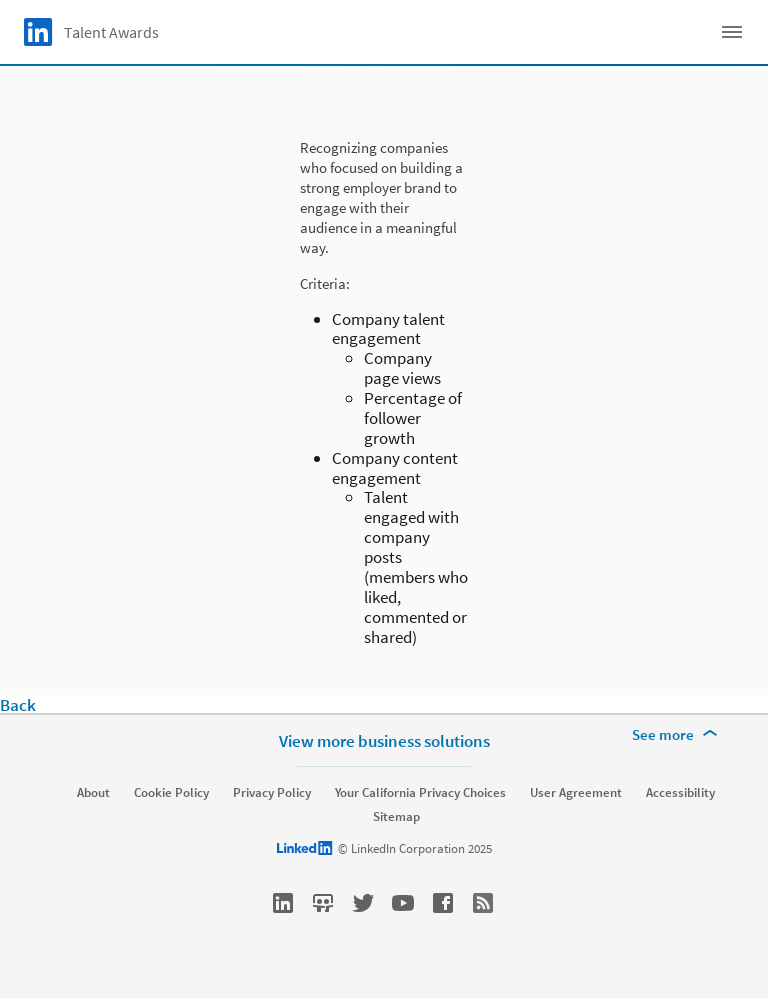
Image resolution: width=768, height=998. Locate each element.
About (93, 793)
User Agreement (576, 793)
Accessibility (680, 793)
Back (18, 705)
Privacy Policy (272, 793)
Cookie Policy (171, 793)
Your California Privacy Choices (420, 793)
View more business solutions (384, 741)
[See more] (678, 735)
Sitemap (396, 817)
